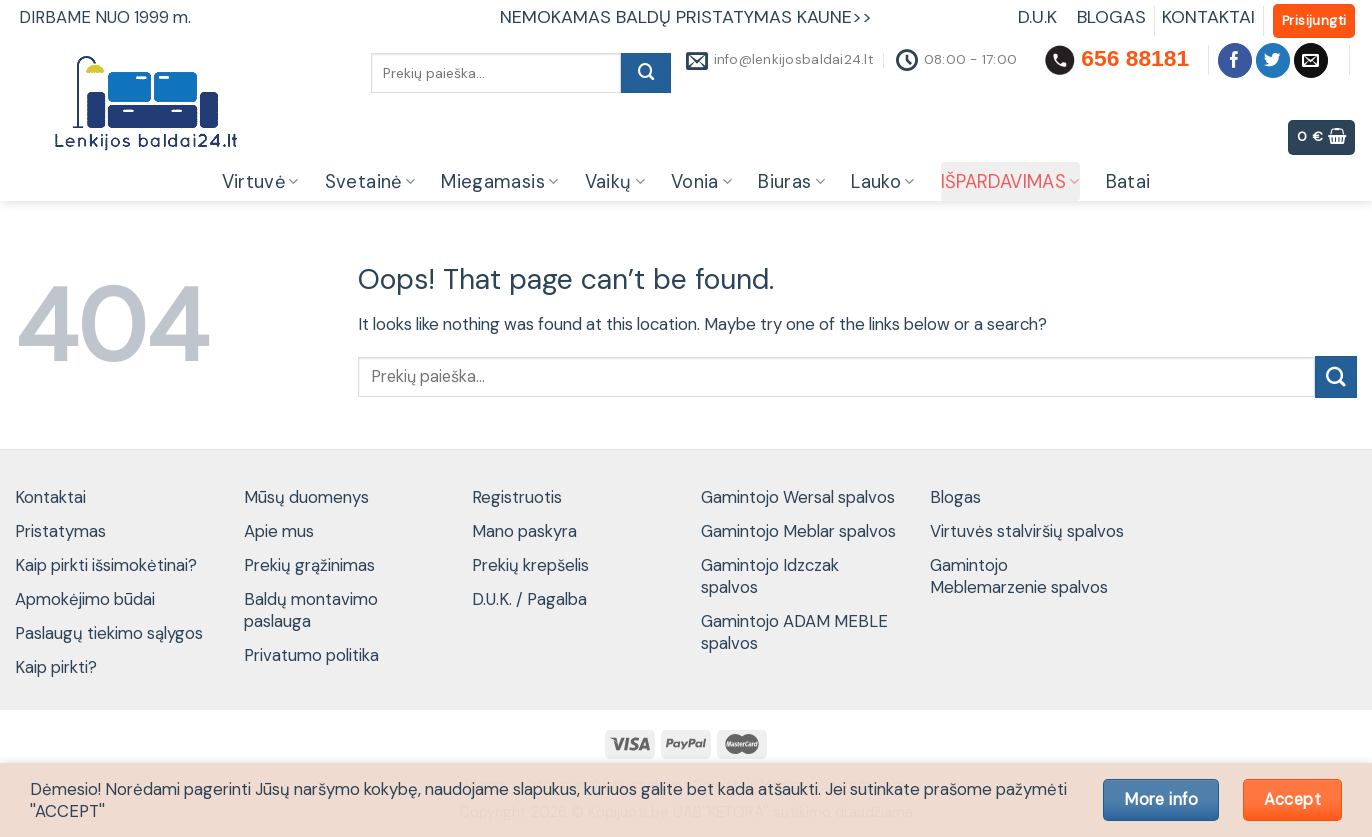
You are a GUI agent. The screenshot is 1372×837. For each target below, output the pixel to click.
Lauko (882, 182)
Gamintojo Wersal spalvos (798, 497)
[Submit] (646, 73)
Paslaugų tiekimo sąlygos (109, 633)
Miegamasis (499, 182)
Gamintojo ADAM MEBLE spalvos (794, 632)
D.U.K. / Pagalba (529, 599)
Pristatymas (60, 531)
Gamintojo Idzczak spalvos (770, 576)
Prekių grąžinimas (309, 565)
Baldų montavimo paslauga (311, 610)
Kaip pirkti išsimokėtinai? (106, 565)
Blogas (955, 497)
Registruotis (517, 497)
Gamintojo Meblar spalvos (798, 531)
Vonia (701, 182)
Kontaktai (50, 497)
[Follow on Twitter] (1273, 60)
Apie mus (279, 531)
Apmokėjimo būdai (85, 599)
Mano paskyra (524, 531)
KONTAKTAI (1208, 17)
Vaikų (615, 182)
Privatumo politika (311, 655)
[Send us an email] (1311, 60)
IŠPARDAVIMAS (1010, 182)
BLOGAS (1111, 17)
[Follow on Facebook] (1235, 60)
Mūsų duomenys (306, 497)
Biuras (791, 182)
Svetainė (370, 182)
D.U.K (1040, 17)
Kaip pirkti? (56, 667)
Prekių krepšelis (530, 565)
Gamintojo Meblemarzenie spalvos (1019, 576)
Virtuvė (260, 182)
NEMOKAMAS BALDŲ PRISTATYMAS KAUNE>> (686, 17)
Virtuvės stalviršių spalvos (1027, 531)
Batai (1128, 182)
